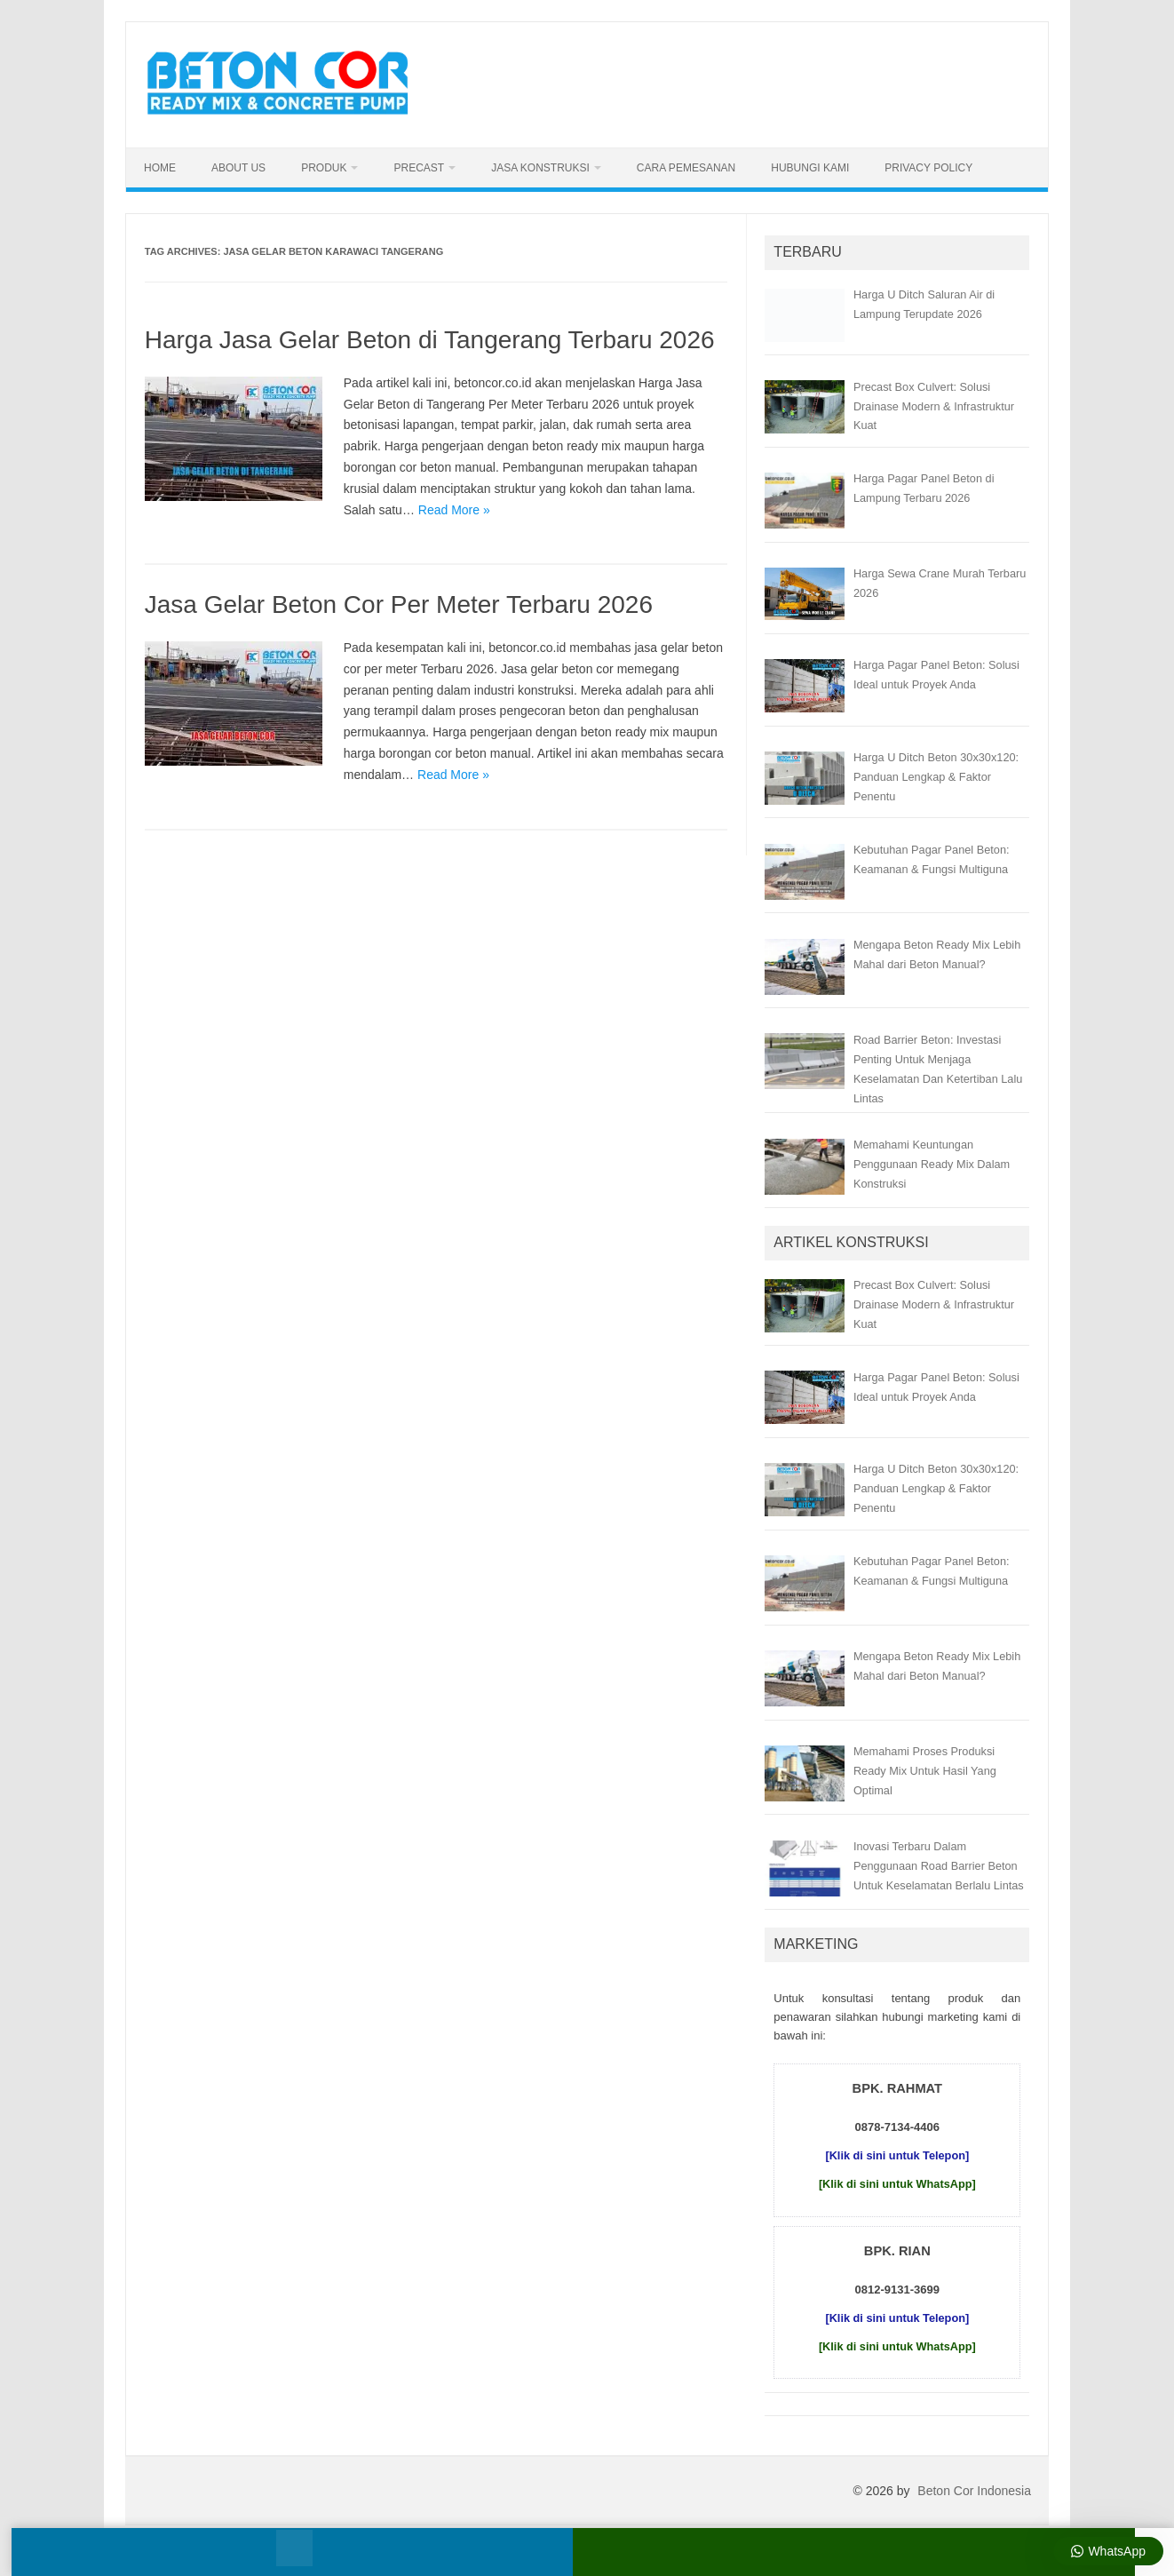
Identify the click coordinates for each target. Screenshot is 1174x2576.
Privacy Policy (928, 168)
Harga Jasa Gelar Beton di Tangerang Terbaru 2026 (430, 340)
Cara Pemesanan (686, 168)
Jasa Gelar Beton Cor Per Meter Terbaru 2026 (399, 604)
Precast (418, 168)
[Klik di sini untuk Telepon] (897, 2155)
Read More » (454, 510)
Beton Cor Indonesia (974, 2491)
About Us (238, 168)
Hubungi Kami (810, 168)
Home (160, 168)
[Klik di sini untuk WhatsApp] (897, 2183)
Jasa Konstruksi (540, 168)
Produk (323, 168)
